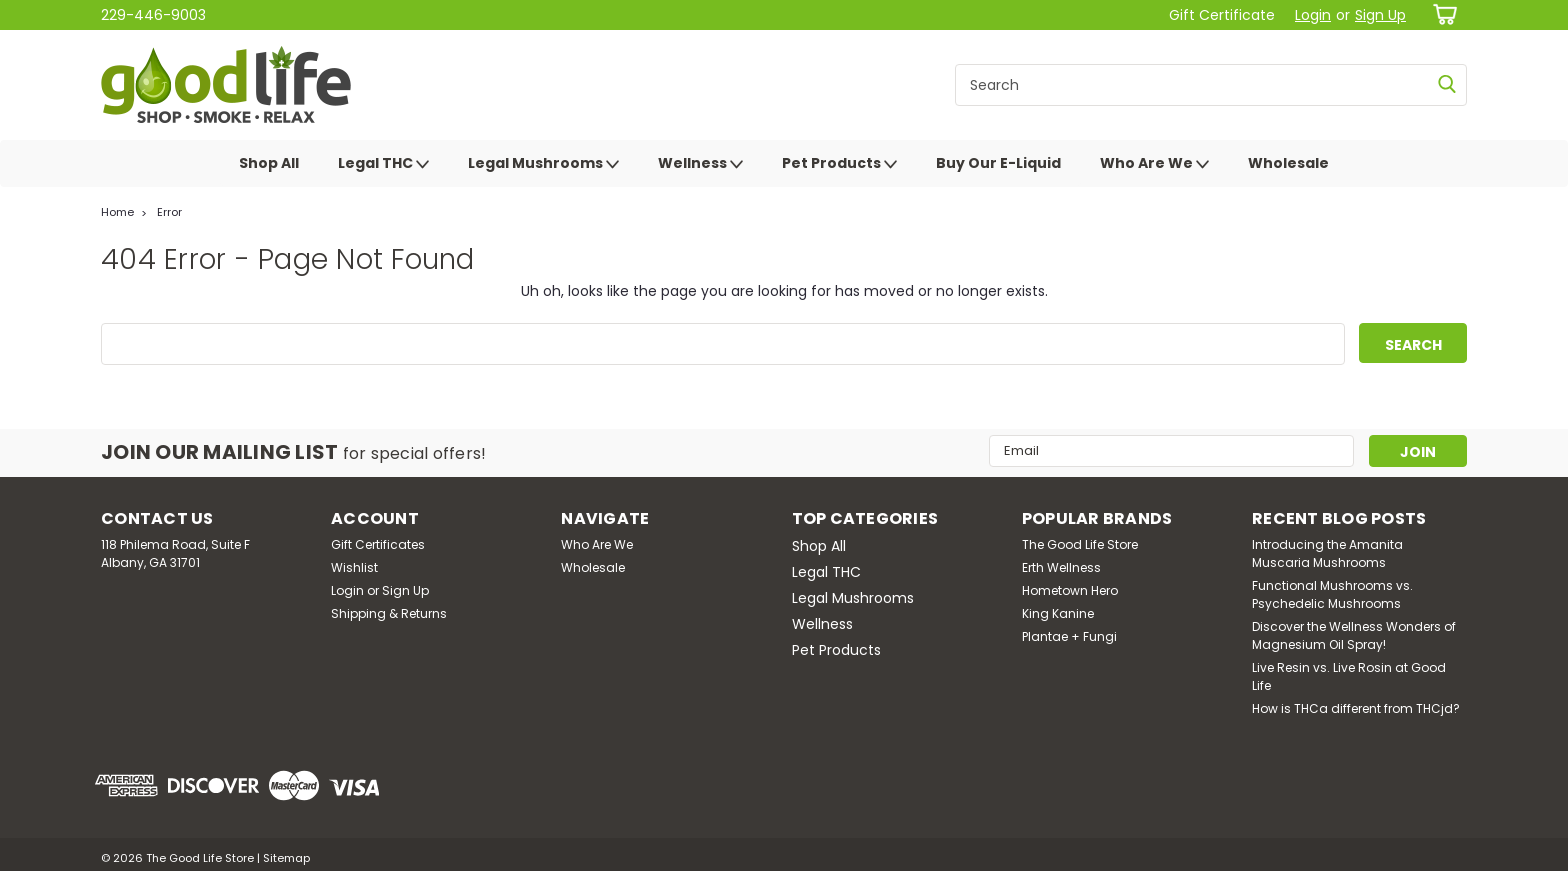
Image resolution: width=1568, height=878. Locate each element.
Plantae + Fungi (1069, 636)
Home (117, 212)
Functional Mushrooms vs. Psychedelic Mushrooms (1332, 594)
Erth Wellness (1061, 567)
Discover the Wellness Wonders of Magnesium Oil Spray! (1354, 635)
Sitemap (286, 858)
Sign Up (1380, 15)
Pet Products (839, 164)
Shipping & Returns (389, 613)
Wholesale (1288, 163)
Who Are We (1154, 164)
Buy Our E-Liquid (998, 163)
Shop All (269, 163)
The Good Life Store (1080, 544)
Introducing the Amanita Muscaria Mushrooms (1327, 553)
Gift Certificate (1222, 15)
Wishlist (354, 567)
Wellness (700, 164)
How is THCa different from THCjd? (1356, 708)
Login (1313, 15)
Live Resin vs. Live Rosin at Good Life (1349, 676)
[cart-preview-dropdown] (1441, 14)
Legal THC (383, 164)
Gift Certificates (378, 544)
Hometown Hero (1070, 590)
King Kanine (1058, 613)
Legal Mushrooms (543, 164)
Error (169, 212)
